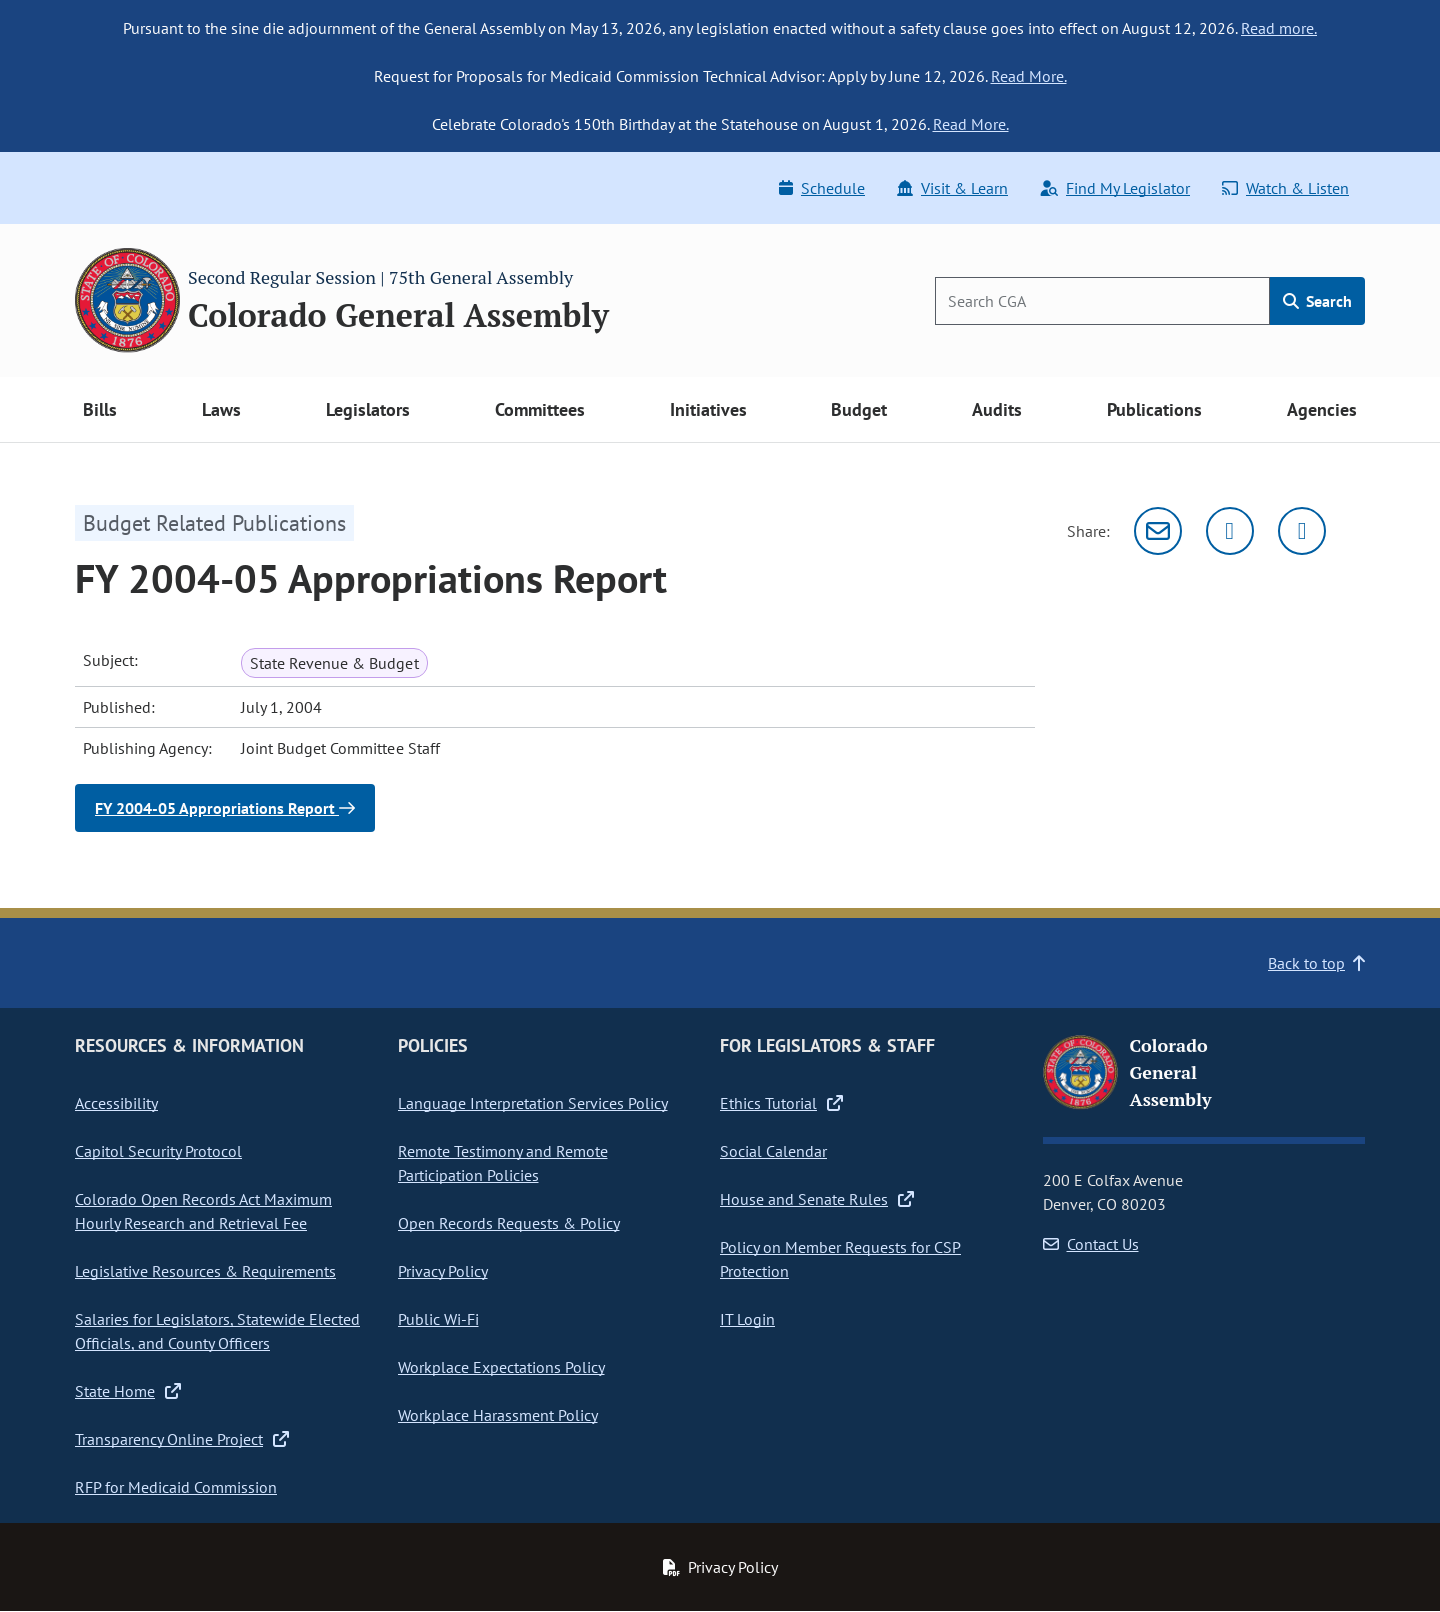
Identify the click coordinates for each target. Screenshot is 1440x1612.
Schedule (822, 188)
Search (1317, 301)
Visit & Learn (952, 188)
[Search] (1102, 301)
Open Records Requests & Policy (509, 1223)
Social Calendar (773, 1151)
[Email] (1158, 531)
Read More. (1029, 76)
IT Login (747, 1319)
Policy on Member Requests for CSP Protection (840, 1259)
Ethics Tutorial (781, 1103)
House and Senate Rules (817, 1199)
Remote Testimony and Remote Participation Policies (503, 1163)
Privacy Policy (443, 1271)
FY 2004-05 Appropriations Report (225, 808)
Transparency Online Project (182, 1439)
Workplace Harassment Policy (498, 1415)
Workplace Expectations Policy (501, 1367)
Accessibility (116, 1103)
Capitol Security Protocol (158, 1151)
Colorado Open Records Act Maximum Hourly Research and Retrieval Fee (203, 1211)
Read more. (1279, 28)
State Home (128, 1391)
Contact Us (1091, 1244)
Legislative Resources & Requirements (205, 1271)
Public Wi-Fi (438, 1319)
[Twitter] (1230, 531)
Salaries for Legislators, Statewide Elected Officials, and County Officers (217, 1331)
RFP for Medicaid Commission (176, 1487)
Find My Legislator (1115, 188)
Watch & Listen (1285, 188)
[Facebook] (1302, 531)
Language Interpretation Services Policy (533, 1103)
